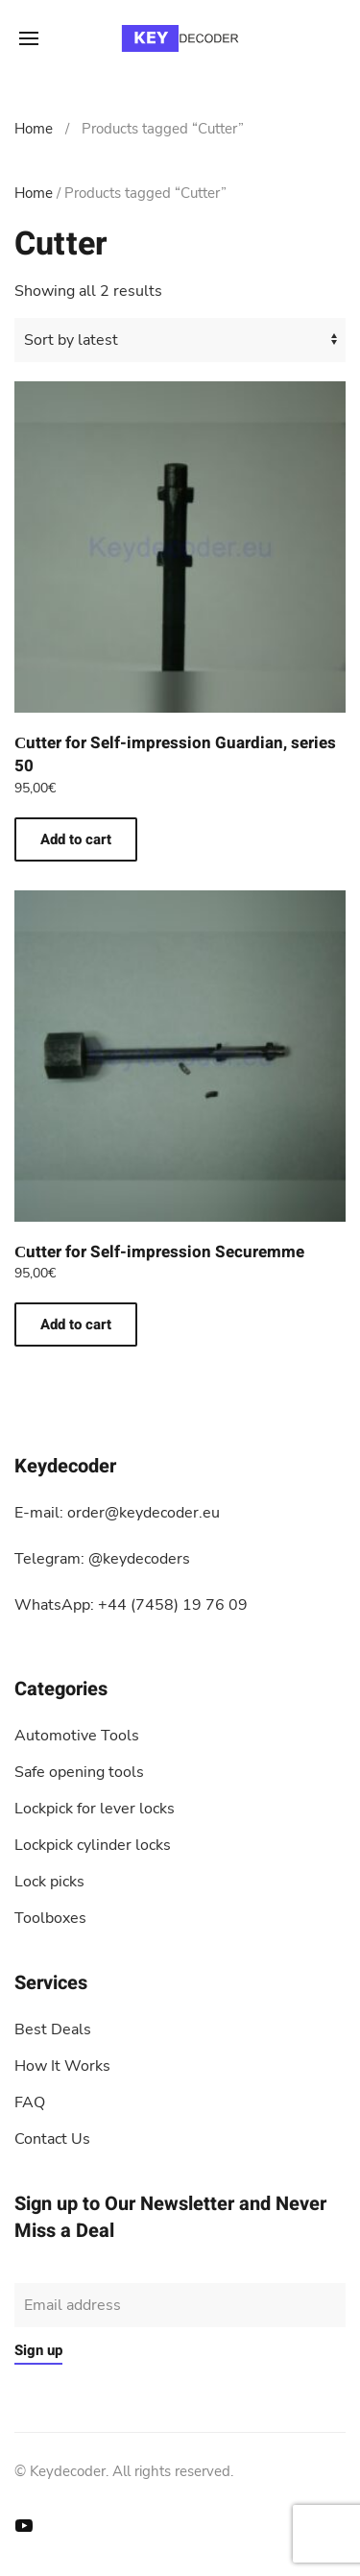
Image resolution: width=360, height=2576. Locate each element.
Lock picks (49, 1881)
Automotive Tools (76, 1735)
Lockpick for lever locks (94, 1808)
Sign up (38, 2350)
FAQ (29, 2102)
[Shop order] (180, 340)
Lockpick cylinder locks (92, 1845)
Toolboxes (50, 1918)
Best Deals (52, 2029)
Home (33, 128)
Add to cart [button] (75, 839)
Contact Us (52, 2139)
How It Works (62, 2066)
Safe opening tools (79, 1772)
